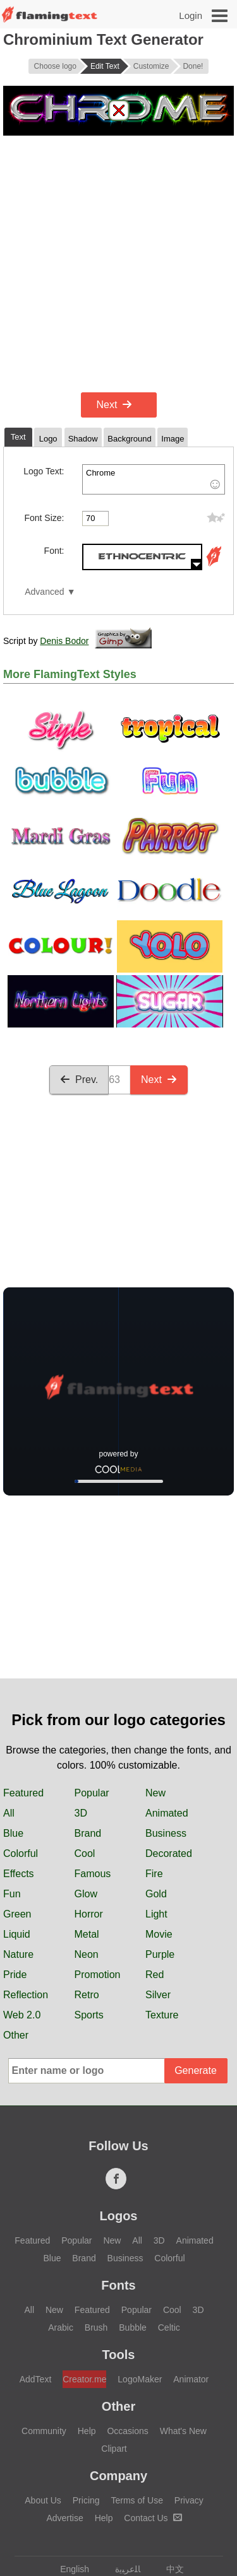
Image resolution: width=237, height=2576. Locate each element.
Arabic (60, 2327)
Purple (159, 1954)
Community (43, 2431)
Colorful (20, 1853)
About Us (43, 2500)
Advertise (64, 2518)
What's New (183, 2431)
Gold (156, 1893)
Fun (12, 1893)
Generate (195, 2070)
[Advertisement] (118, 264)
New (155, 1793)
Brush (96, 2327)
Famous (93, 1873)
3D (81, 1813)
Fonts (118, 2285)
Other (15, 2035)
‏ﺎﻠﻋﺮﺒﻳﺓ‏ (121, 2569)
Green (17, 1914)
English (68, 2569)
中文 (169, 2569)
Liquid (16, 1934)
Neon (87, 1954)
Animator (191, 2379)
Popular (92, 1793)
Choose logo (55, 66)
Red (154, 1974)
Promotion (98, 1974)
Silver (158, 1994)
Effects (18, 1873)
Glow (86, 1893)
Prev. (79, 1079)
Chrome (153, 479)
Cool (85, 1853)
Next (115, 404)
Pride (15, 1974)
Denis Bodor (64, 641)
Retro (87, 1994)
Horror (89, 1914)
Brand (88, 1833)
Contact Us (152, 2518)
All (9, 1813)
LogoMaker (140, 2379)
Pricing (86, 2500)
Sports (89, 2015)
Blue (13, 1833)
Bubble (133, 2327)
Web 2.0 (21, 2015)
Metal (87, 1934)
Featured (23, 1793)
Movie (159, 1934)
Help (87, 2431)
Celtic (169, 2327)
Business (165, 1833)
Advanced (44, 592)
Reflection (25, 1994)
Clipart (113, 2449)
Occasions (127, 2431)
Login (190, 15)
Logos (119, 2216)
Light (156, 1914)
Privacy (189, 2500)
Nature (18, 1954)
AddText (36, 2379)
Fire (154, 1873)
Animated (166, 1813)
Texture (161, 2015)
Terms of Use (136, 2500)
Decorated (168, 1853)
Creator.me (84, 2379)
